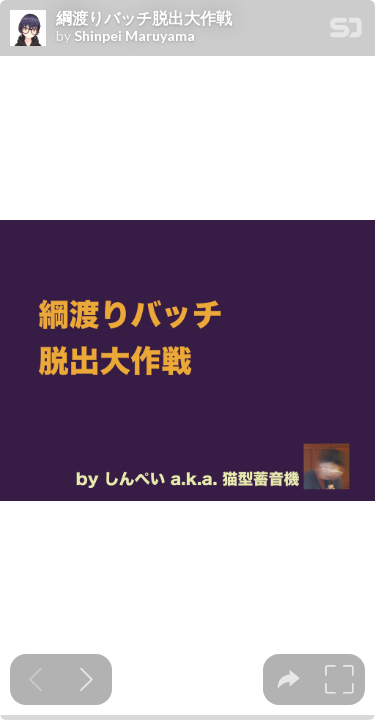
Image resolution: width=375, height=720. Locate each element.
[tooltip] (288, 679)
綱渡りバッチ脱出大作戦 (144, 18)
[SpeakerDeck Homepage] (346, 31)
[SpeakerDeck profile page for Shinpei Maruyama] (28, 29)
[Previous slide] (35, 679)
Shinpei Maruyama (134, 36)
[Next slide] (86, 679)
